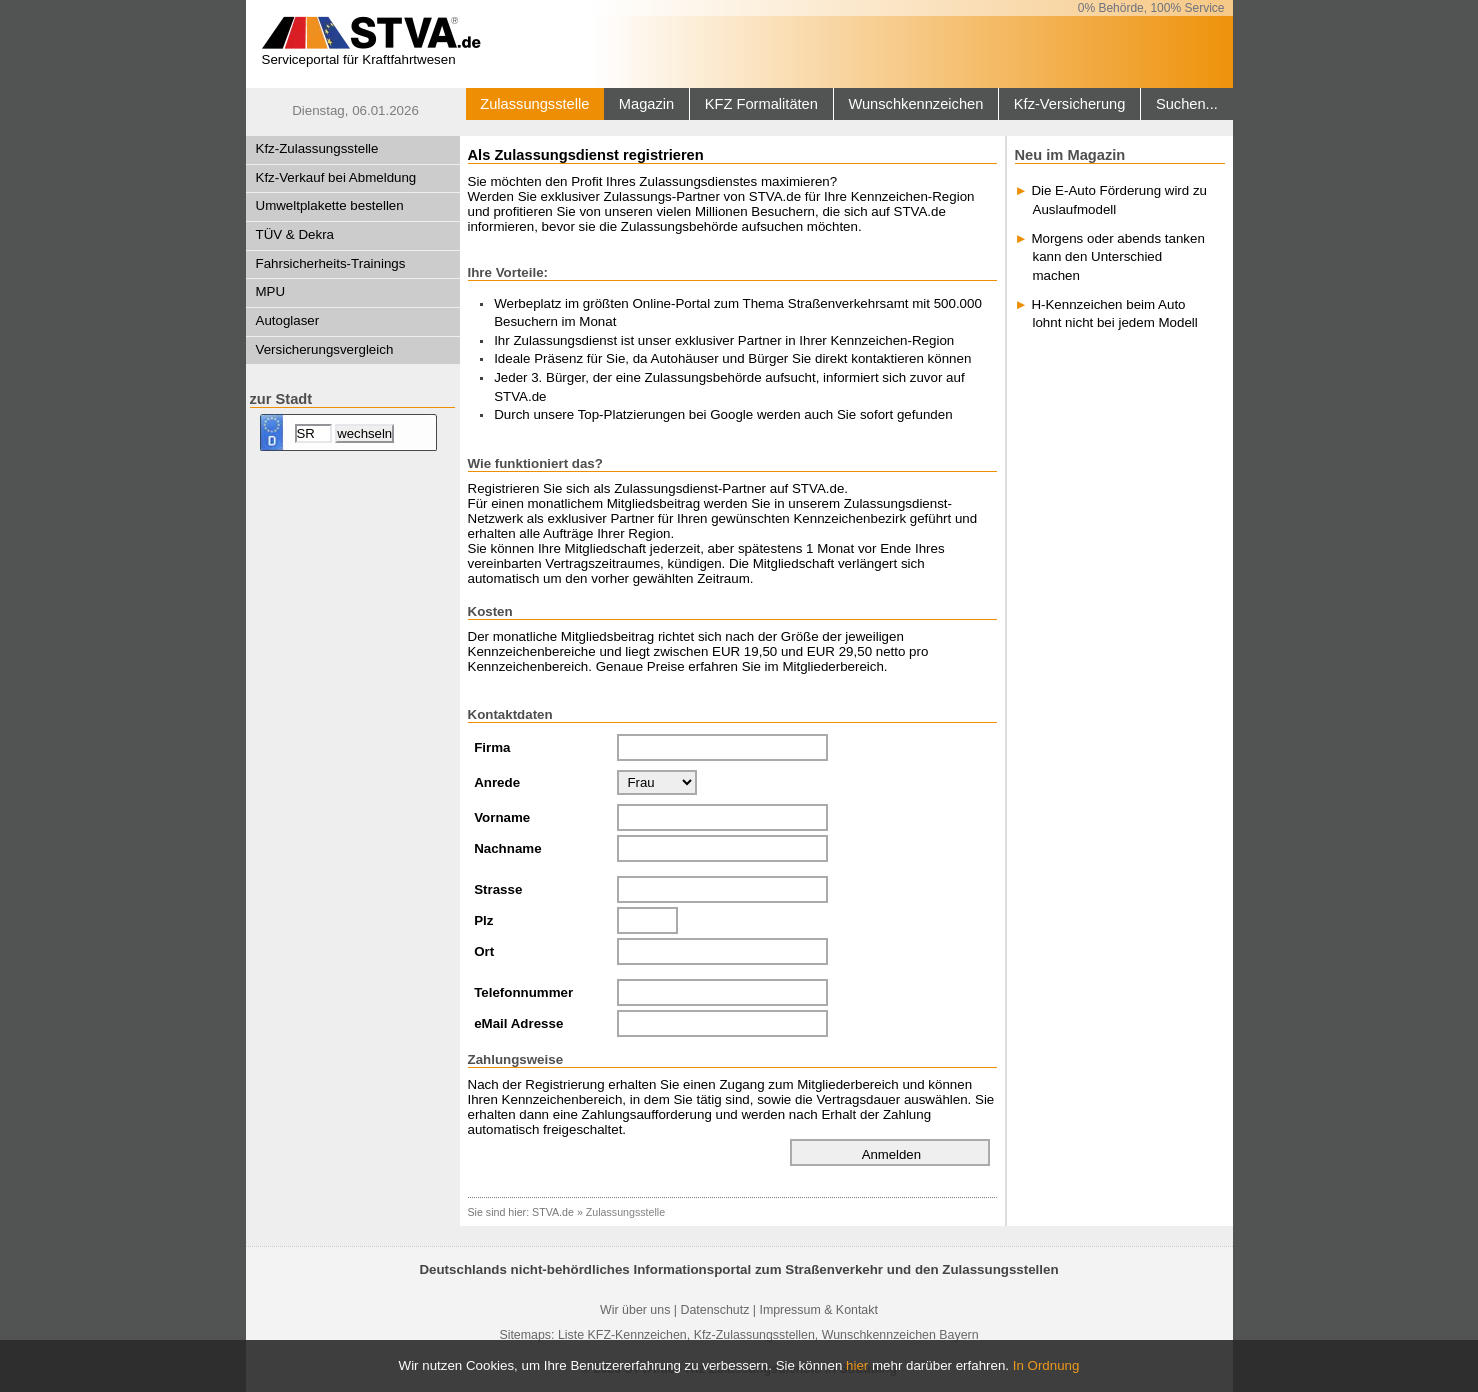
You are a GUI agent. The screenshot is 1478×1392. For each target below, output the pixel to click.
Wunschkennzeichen (915, 104)
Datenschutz (714, 1310)
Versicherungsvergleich (325, 349)
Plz (483, 920)
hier (857, 1365)
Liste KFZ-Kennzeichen (622, 1335)
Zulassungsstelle (534, 104)
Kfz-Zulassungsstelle (317, 148)
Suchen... (1187, 104)
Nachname (507, 848)
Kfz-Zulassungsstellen (754, 1335)
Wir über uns (635, 1310)
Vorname (502, 817)
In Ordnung (1046, 1365)
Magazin (646, 104)
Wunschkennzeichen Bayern (900, 1335)
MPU (271, 291)
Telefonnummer (523, 992)
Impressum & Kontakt (818, 1310)
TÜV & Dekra (295, 234)
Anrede (497, 782)
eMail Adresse (518, 1023)
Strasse (498, 889)
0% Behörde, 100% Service (1151, 8)
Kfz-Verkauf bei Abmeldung (336, 177)
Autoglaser (288, 320)
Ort (484, 951)
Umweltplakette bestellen (330, 205)
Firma (492, 747)
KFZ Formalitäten (761, 104)
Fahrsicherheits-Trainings (331, 263)
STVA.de (553, 1212)
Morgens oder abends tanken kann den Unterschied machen (1117, 257)
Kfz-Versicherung (1070, 104)
